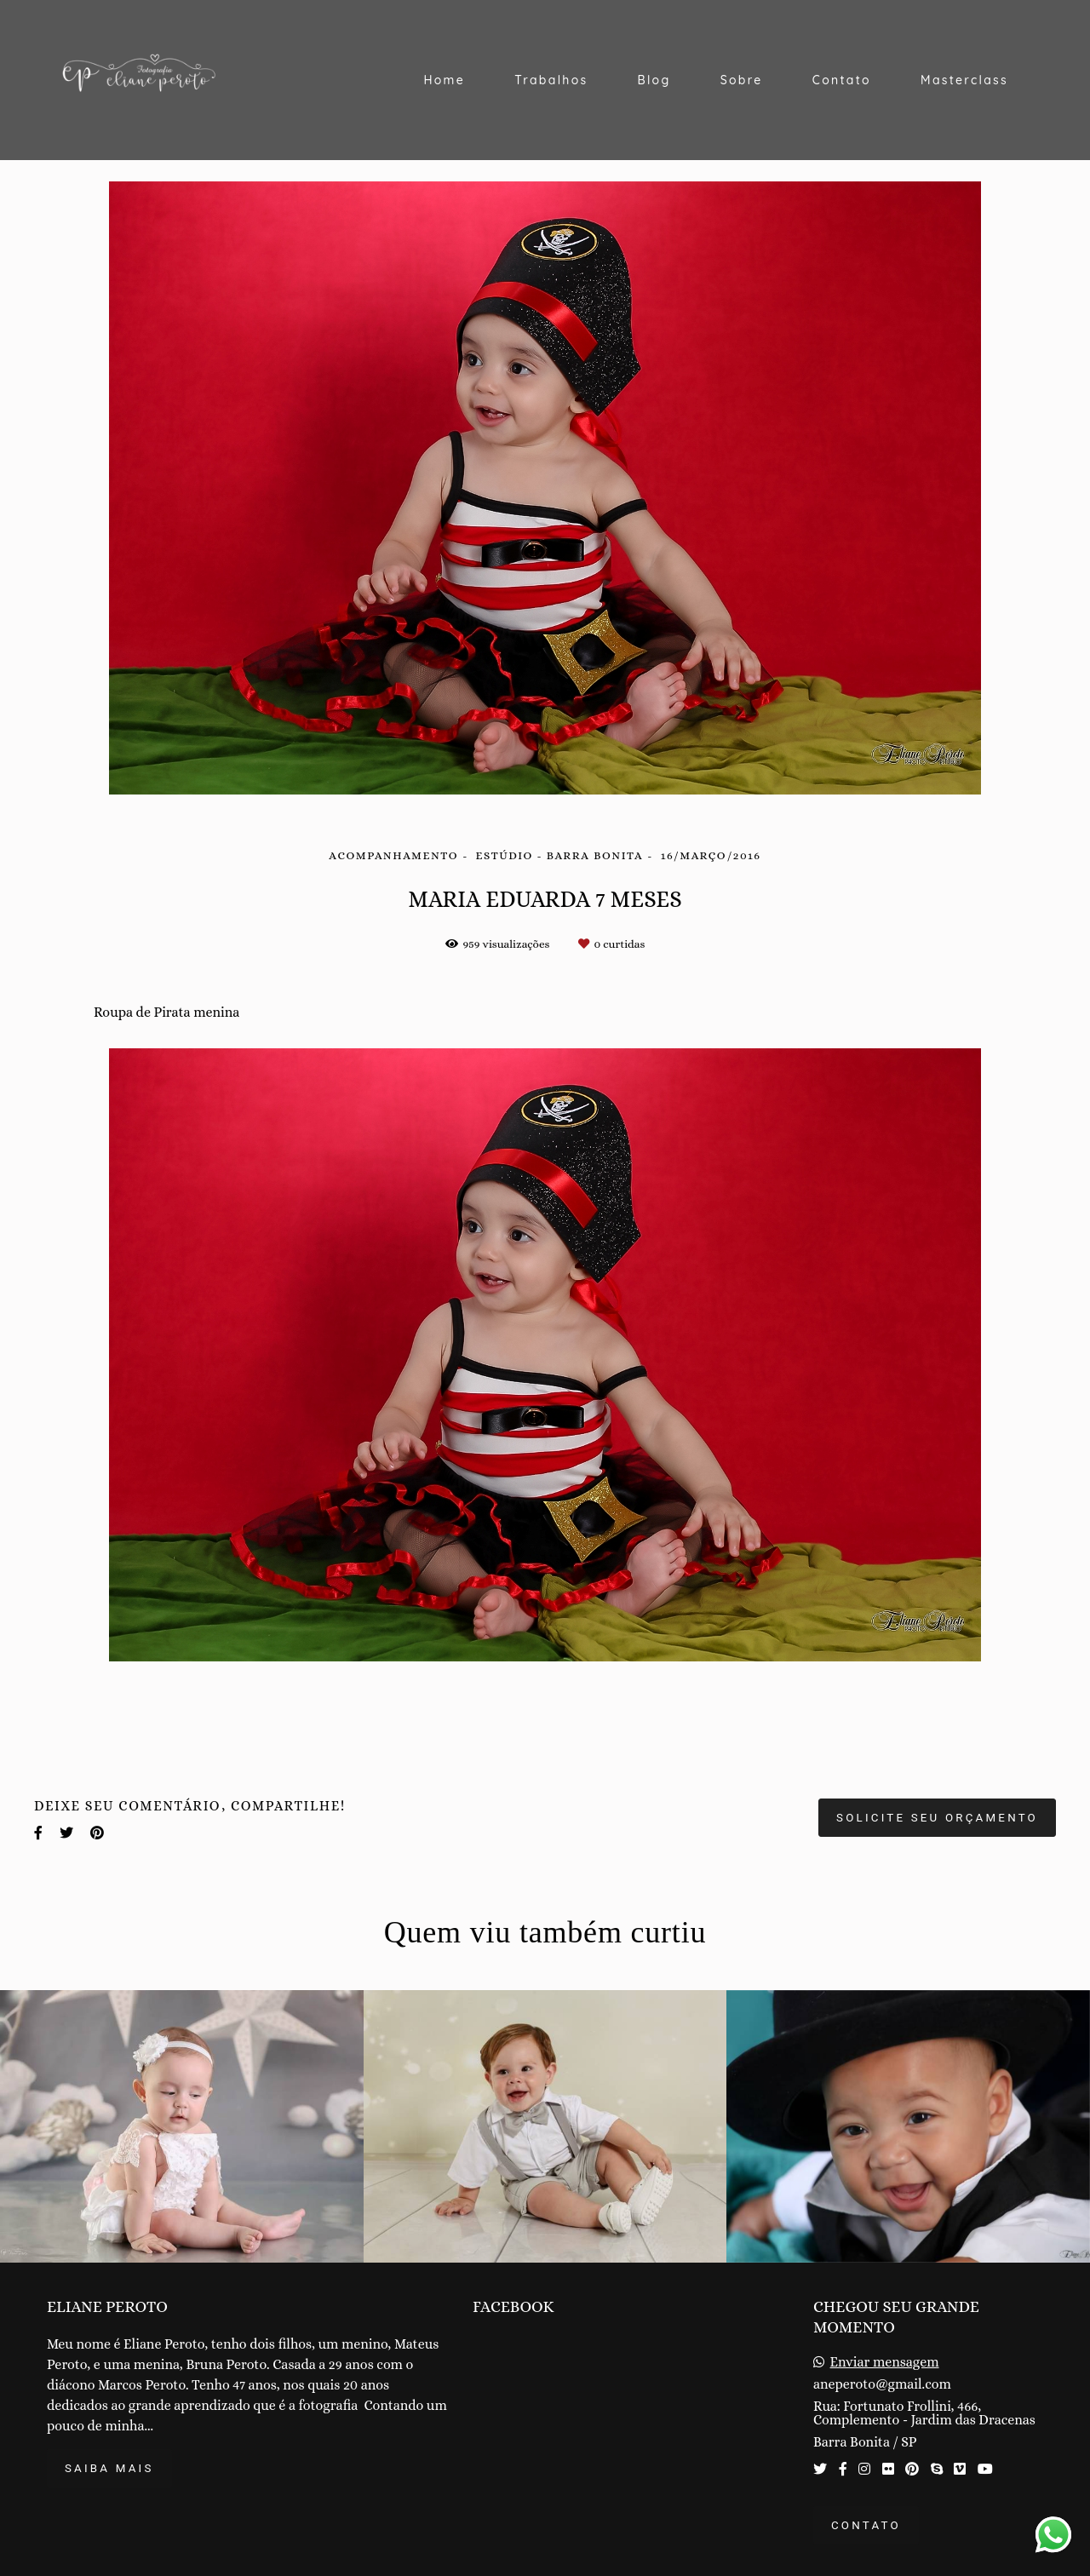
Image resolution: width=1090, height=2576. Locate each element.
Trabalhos (551, 80)
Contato (841, 80)
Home (444, 80)
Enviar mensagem (884, 2362)
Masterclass (964, 80)
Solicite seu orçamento (937, 1817)
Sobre (741, 80)
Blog (654, 80)
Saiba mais (109, 2468)
